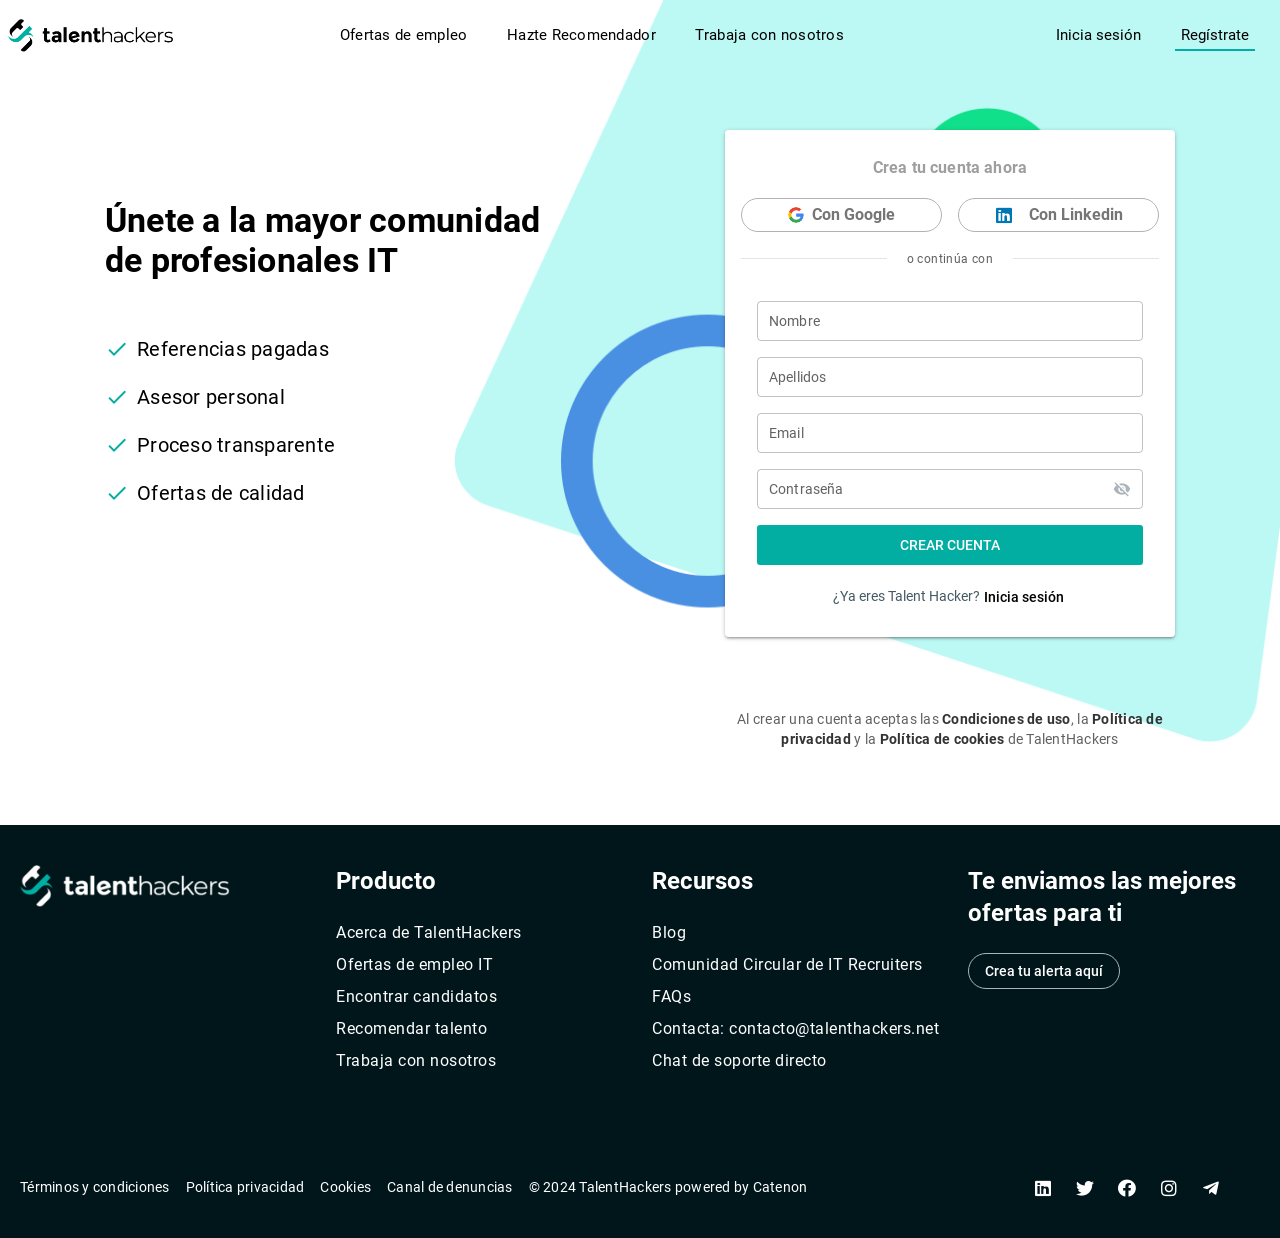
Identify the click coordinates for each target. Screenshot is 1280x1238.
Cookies (345, 1187)
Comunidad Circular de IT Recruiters (787, 964)
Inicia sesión (1098, 35)
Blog (669, 932)
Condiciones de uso (1006, 719)
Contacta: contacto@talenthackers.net (795, 1028)
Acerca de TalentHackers (429, 932)
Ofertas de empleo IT (414, 964)
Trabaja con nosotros (769, 35)
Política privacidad (245, 1187)
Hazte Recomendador (581, 35)
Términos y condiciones (95, 1187)
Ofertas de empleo (404, 35)
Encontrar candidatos (416, 996)
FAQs (671, 996)
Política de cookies (942, 739)
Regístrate (1215, 35)
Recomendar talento (411, 1028)
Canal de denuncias (450, 1187)
